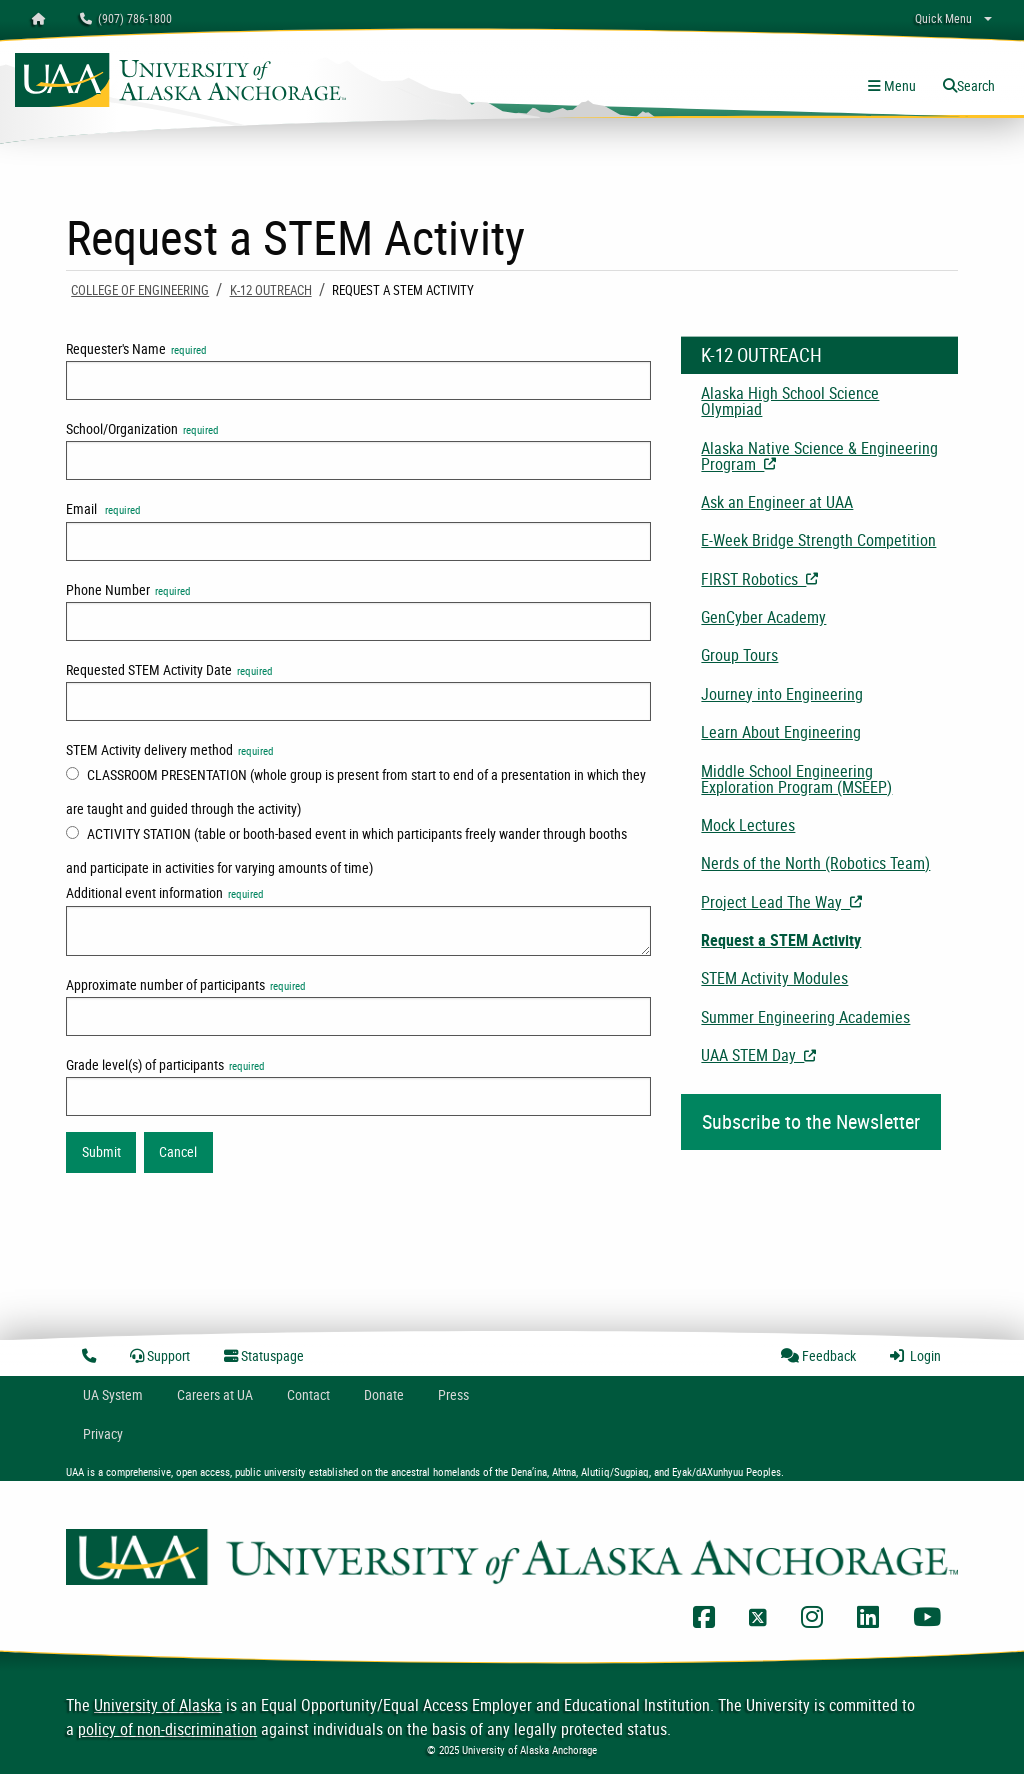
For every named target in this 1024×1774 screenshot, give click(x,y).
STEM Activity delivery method (169, 749)
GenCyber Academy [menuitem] (763, 617)
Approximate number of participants (185, 984)
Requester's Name (136, 348)
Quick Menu (943, 18)
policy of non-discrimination (167, 1729)
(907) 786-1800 (126, 18)
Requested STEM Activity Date (169, 669)
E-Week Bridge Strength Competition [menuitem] (818, 540)
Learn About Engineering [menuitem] (781, 732)
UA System (113, 1394)
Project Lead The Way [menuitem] (829, 902)
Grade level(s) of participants (165, 1064)
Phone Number (128, 589)
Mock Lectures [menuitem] (748, 825)
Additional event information (164, 892)
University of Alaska (158, 1705)
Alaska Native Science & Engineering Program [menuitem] (828, 456)
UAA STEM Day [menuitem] (829, 1055)
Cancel (178, 1151)
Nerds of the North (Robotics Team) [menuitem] (815, 863)
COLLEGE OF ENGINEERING (140, 290)
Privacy (103, 1433)
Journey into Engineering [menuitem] (782, 694)
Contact (308, 1394)
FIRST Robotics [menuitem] (829, 579)
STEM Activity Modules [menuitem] (774, 978)
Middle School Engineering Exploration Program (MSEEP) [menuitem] (796, 779)
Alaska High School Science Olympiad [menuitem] (790, 401)
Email (103, 508)
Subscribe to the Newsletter (811, 1121)
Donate (384, 1394)
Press (453, 1394)
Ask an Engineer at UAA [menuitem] (777, 502)
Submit (101, 1151)
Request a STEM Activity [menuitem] (781, 940)
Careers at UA (215, 1394)
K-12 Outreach (271, 290)
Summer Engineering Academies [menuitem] (805, 1017)
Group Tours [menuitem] (739, 655)
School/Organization (142, 428)
